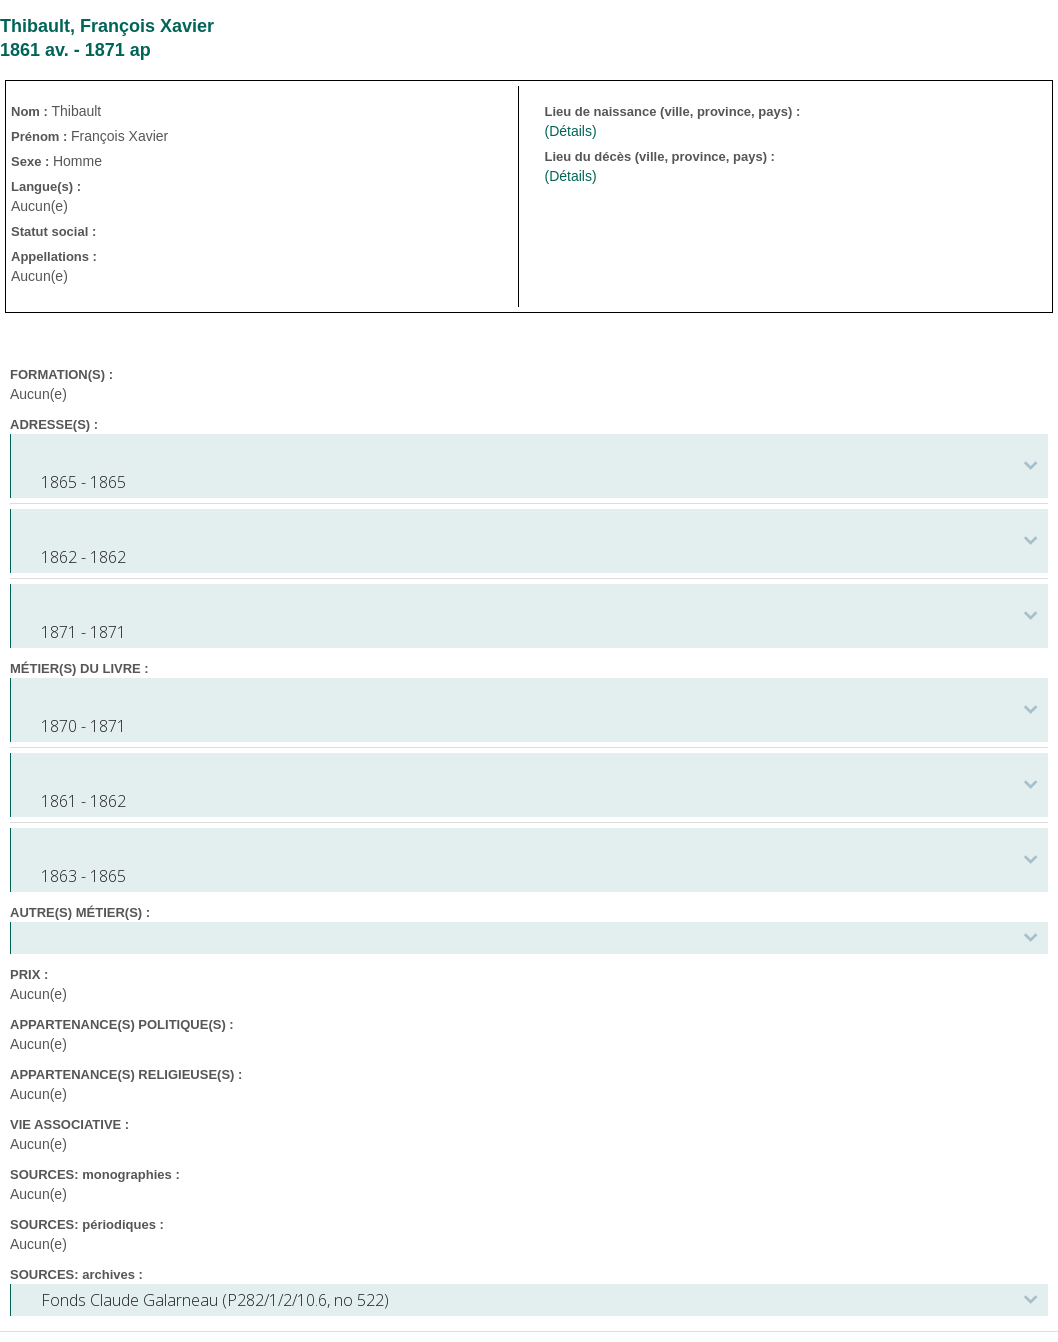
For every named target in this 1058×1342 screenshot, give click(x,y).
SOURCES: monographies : (95, 1174)
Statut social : (53, 231)
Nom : (31, 111)
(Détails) (570, 131)
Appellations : (54, 256)
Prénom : (41, 136)
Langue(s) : (46, 186)
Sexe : (32, 161)
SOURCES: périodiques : (87, 1224)
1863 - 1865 (83, 876)
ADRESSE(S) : (54, 424)
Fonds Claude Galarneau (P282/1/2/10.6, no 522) (215, 1300)
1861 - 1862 (83, 801)
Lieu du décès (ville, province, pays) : (661, 156)
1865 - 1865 (83, 482)
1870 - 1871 (83, 726)
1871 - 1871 (83, 632)
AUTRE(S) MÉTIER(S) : (80, 912)
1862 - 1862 (83, 557)
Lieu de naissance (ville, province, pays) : (673, 111)
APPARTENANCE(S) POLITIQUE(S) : (122, 1024)
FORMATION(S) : (61, 374)
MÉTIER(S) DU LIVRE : (79, 668)
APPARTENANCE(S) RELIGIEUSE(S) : (126, 1074)
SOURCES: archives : (76, 1274)
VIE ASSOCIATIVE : (69, 1124)
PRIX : (29, 974)
